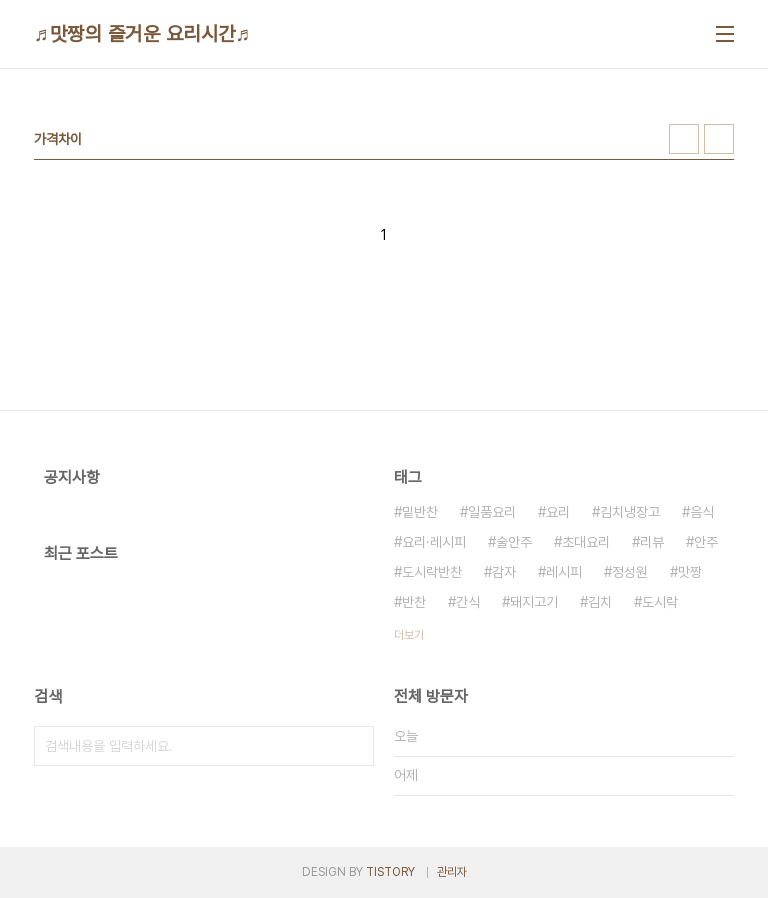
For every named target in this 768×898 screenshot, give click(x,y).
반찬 (414, 602)
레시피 (564, 572)
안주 (706, 542)
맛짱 (690, 572)
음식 (702, 512)
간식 (468, 602)
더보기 (409, 635)
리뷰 (652, 542)
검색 (354, 746)
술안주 (514, 542)
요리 (558, 512)
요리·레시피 (434, 542)
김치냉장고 (630, 512)
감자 (504, 572)
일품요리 (492, 512)
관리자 (452, 872)
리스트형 (719, 139)
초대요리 (586, 542)
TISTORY (390, 872)
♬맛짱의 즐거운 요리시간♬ (142, 34)
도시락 (660, 602)
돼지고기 (534, 602)
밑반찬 (420, 512)
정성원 (630, 572)
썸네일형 (684, 139)
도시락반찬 (432, 572)
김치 (600, 602)
